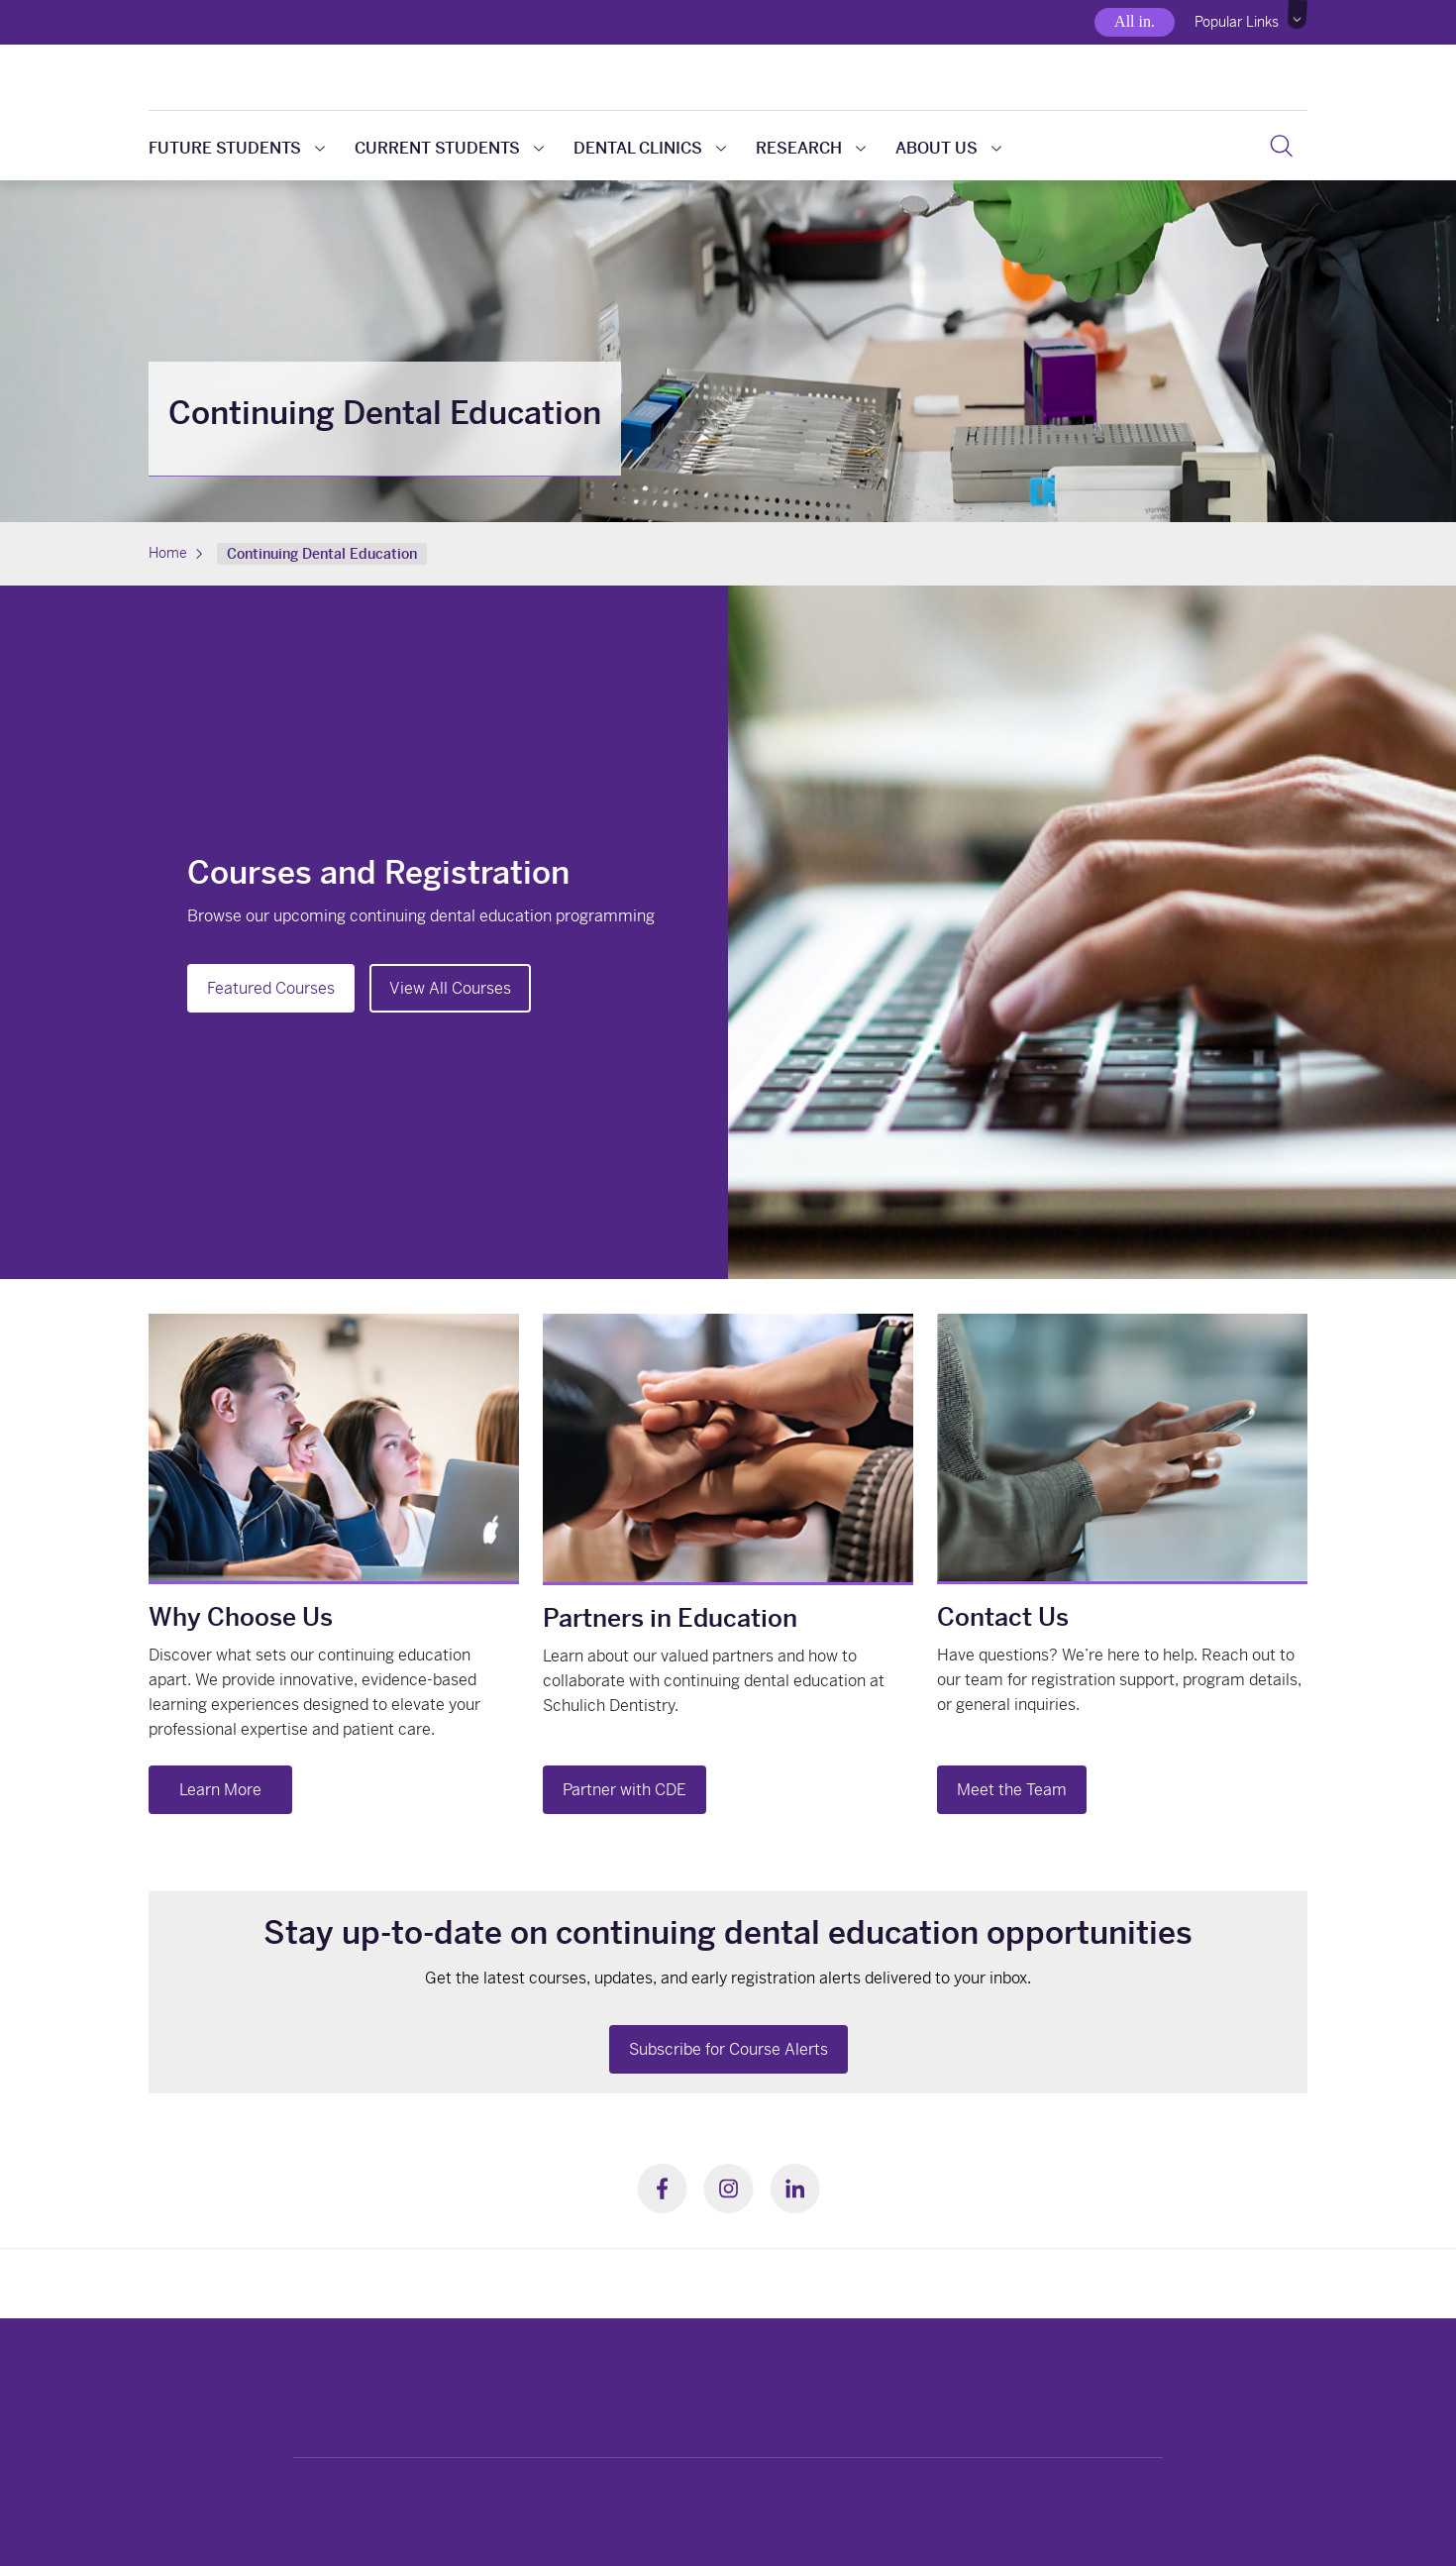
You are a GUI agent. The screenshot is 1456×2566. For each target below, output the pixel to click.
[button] (1298, 15)
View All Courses (450, 988)
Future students (237, 148)
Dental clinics (649, 148)
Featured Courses (271, 988)
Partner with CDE (624, 1789)
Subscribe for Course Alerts (728, 2049)
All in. (1134, 21)
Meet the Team (1012, 1789)
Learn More (220, 1789)
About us (948, 148)
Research (811, 148)
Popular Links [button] (1237, 22)
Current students (449, 148)
